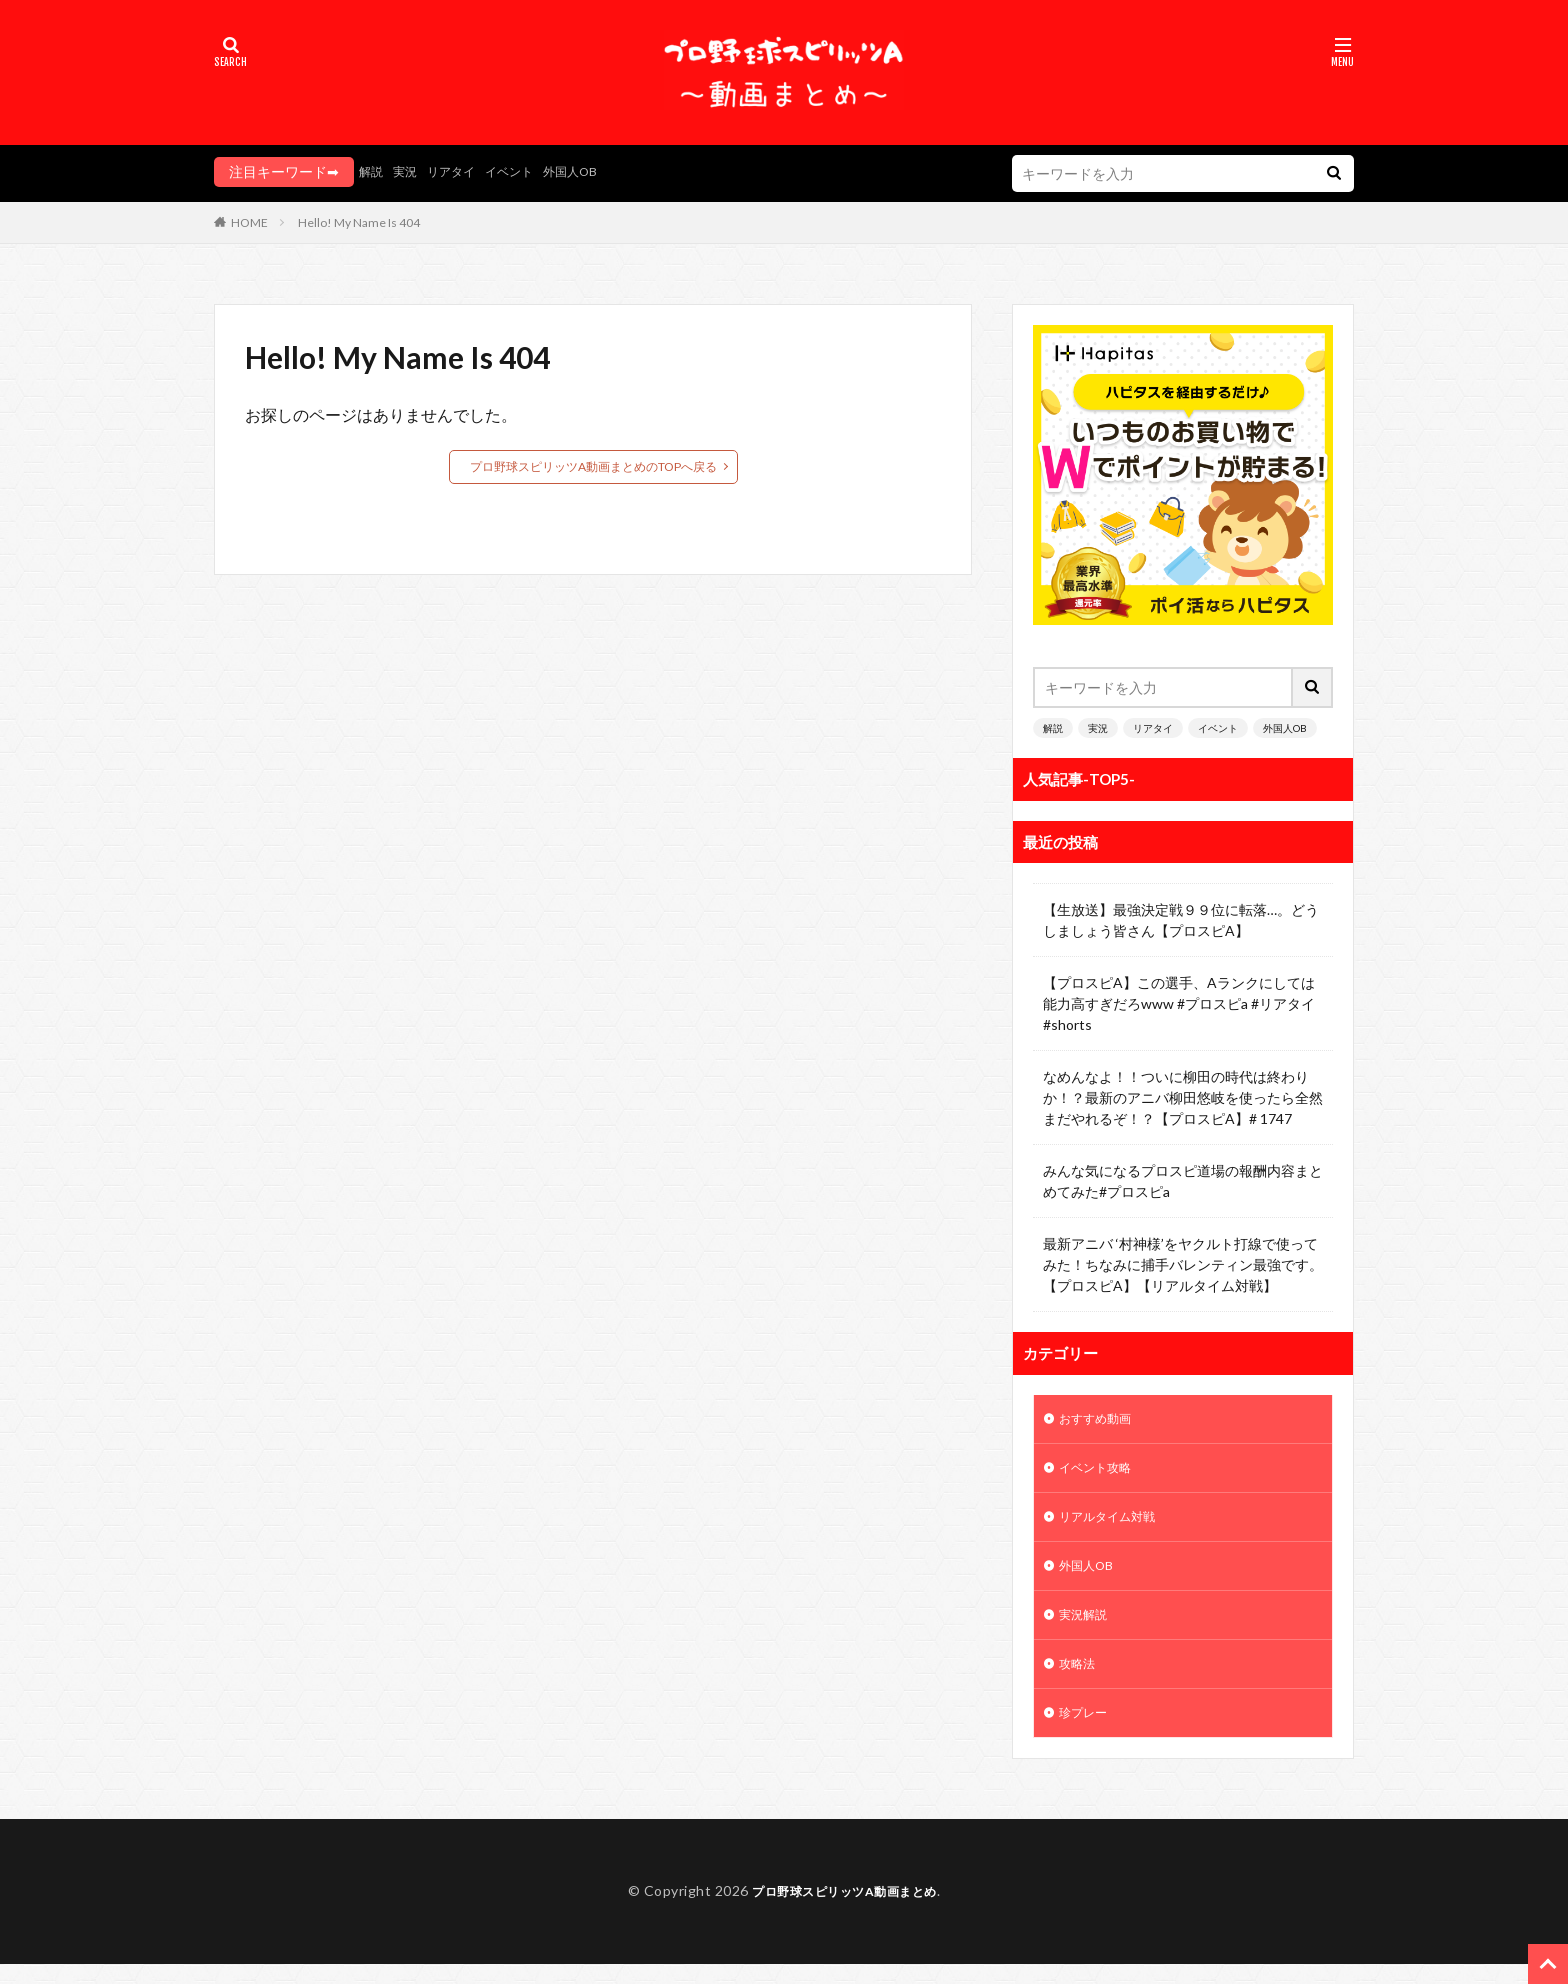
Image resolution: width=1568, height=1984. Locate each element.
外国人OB (598, 171)
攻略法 (1080, 1680)
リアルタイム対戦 (1115, 1524)
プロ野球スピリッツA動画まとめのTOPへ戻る (593, 466)
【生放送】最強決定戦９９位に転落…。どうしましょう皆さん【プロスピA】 (1181, 920)
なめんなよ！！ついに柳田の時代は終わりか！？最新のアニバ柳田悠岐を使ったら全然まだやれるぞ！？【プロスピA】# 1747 (1183, 1097)
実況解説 (1087, 1628)
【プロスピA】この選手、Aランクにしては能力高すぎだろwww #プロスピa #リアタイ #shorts (1179, 1003)
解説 (373, 171)
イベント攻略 (1101, 1472)
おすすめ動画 (1101, 1420)
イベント (529, 171)
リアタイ (463, 171)
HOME (249, 222)
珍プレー (1087, 1732)
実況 (411, 171)
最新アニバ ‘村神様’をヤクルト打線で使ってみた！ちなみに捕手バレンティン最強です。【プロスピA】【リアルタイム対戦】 (1183, 1264)
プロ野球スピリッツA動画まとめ (845, 1911)
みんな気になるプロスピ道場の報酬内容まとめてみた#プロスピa (1183, 1181)
